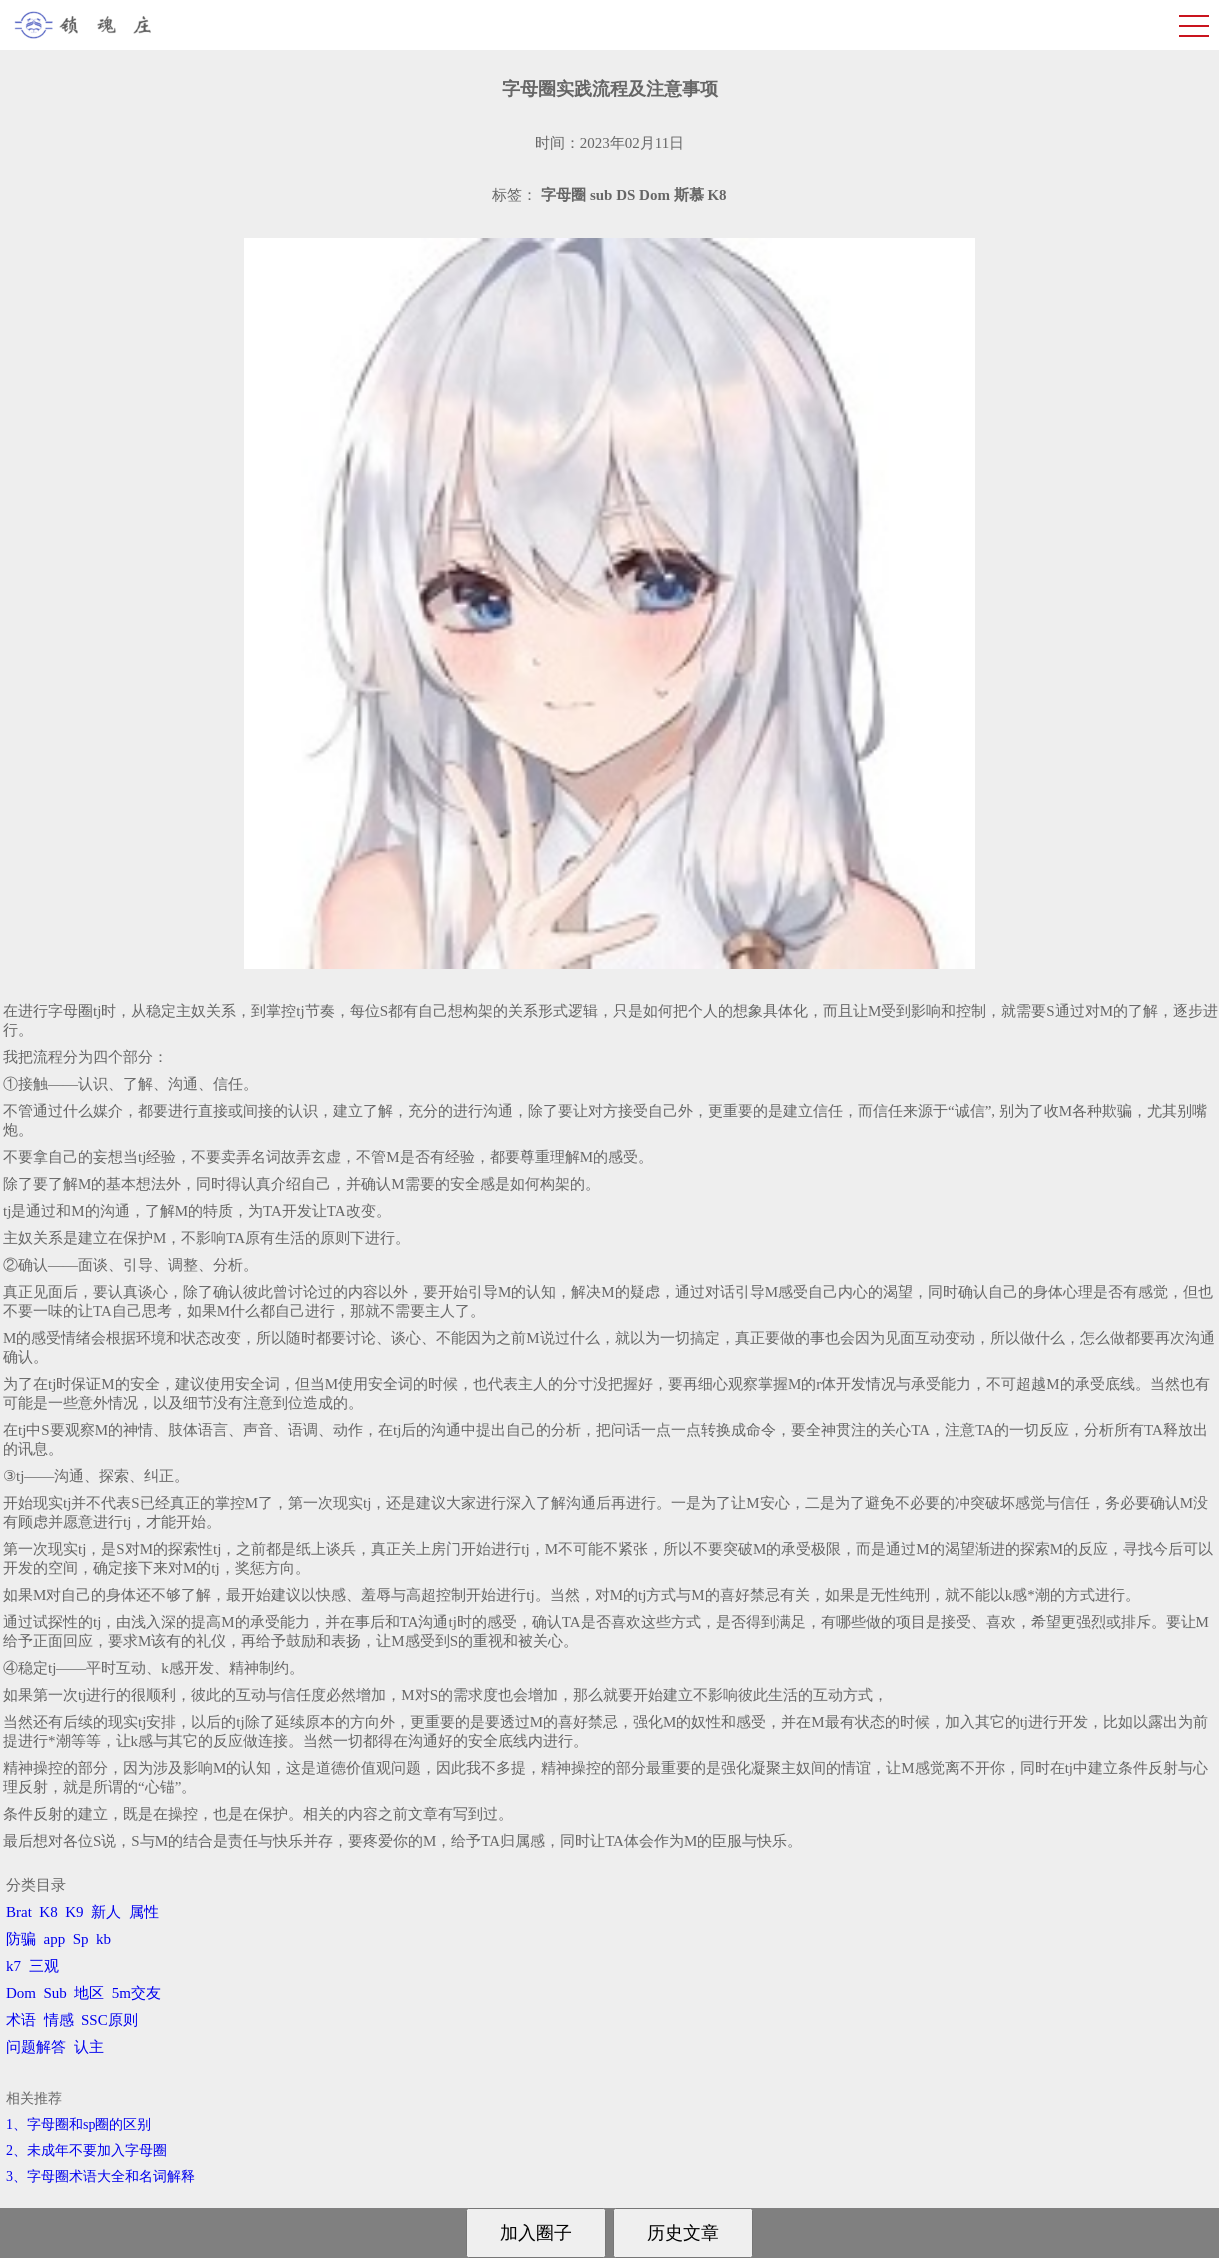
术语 (21, 2020)
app (55, 1939)
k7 (13, 1966)
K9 (74, 1912)
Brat (19, 1912)
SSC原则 (109, 2020)
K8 (48, 1912)
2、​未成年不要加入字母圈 (86, 2150)
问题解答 (36, 2047)
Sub (55, 1993)
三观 (44, 1966)
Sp (81, 1939)
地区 (89, 1993)
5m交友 (136, 1993)
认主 (89, 2047)
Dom (21, 1993)
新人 (106, 1912)
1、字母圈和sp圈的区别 (78, 2124)
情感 (59, 2020)
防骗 (21, 1939)
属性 (144, 1912)
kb (103, 1939)
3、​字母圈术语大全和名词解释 (100, 2176)
